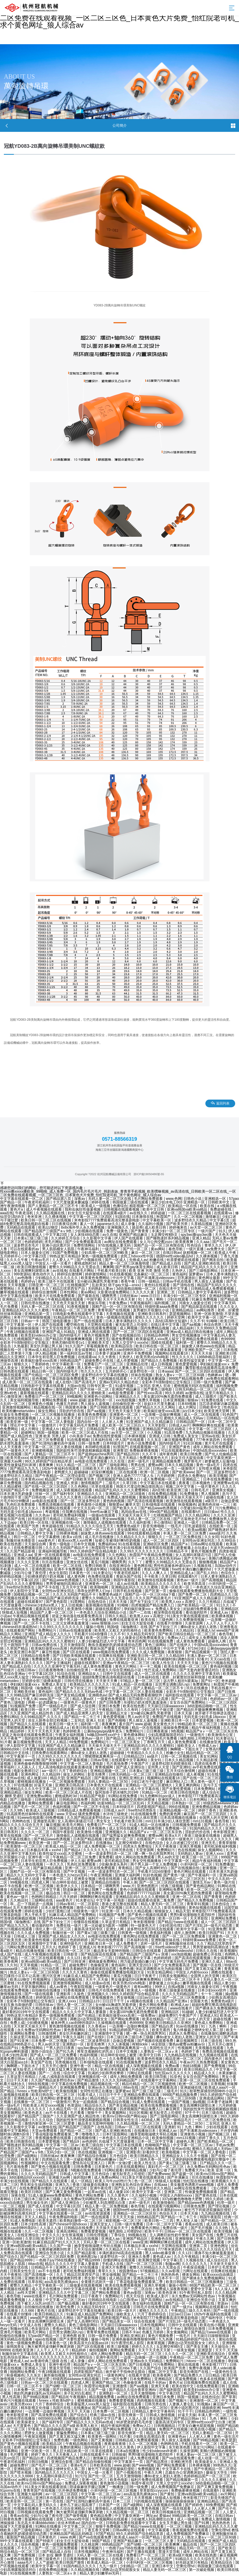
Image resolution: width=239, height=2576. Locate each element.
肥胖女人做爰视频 (39, 2434)
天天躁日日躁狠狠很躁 (211, 2336)
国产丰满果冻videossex (156, 1278)
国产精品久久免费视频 (159, 1361)
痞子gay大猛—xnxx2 (125, 1286)
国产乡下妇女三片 (145, 1602)
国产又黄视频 (102, 2441)
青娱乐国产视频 (157, 1570)
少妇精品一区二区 (135, 2567)
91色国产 (230, 1415)
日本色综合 (221, 1905)
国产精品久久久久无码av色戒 (79, 1692)
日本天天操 (118, 1602)
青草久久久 (213, 1246)
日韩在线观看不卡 (95, 2455)
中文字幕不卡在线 (177, 2470)
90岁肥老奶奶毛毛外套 (134, 2423)
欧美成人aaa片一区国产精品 (137, 2538)
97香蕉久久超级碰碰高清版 (50, 2430)
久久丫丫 (141, 1419)
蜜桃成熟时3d (85, 1264)
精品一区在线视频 (146, 1728)
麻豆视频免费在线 (28, 1743)
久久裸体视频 (56, 1217)
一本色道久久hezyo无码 (68, 1876)
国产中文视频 (74, 1872)
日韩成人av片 (179, 1426)
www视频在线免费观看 (111, 1653)
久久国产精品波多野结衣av (89, 1818)
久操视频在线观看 (112, 2023)
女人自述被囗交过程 (182, 1843)
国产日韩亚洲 (75, 1962)
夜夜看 (184, 1484)
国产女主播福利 (59, 1663)
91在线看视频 (121, 1275)
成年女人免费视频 (203, 1638)
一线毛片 (175, 1527)
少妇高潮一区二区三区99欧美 (105, 1253)
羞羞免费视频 (129, 1430)
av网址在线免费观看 (121, 1242)
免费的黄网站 (71, 2448)
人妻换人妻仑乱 (131, 1368)
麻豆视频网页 (187, 2041)
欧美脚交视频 (149, 2261)
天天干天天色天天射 (119, 1300)
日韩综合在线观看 (147, 1951)
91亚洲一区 (111, 1912)
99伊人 (160, 1987)
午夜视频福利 (141, 1304)
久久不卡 (197, 1322)
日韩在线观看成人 (28, 1235)
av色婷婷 (89, 2142)
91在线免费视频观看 (34, 1984)
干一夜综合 (146, 2250)
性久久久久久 (183, 1358)
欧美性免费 (65, 2308)
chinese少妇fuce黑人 (41, 1606)
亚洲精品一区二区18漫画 (125, 1494)
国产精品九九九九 (25, 1469)
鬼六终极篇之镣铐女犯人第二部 (198, 2031)
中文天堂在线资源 (57, 1329)
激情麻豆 (212, 1217)
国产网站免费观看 (125, 2020)
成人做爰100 (37, 1779)
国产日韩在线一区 (39, 1498)
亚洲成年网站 (97, 1570)
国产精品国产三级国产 (36, 2117)
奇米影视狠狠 (144, 1923)
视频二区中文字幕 (180, 1487)
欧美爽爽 (173, 2545)
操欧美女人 (186, 1746)
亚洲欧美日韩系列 (152, 1314)
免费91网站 (9, 1717)
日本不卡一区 (169, 2279)
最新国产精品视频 (21, 2538)
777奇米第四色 (208, 1440)
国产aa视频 (192, 1325)
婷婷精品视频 (11, 1577)
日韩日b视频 (38, 2462)
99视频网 (74, 1397)
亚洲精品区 (230, 1609)
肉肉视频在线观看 (152, 2401)
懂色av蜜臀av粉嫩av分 (187, 2045)
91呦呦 (212, 1322)
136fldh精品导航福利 (213, 1358)
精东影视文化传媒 (36, 2408)
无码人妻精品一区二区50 (108, 1782)
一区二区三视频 (13, 2207)
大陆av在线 (76, 1386)
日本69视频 (187, 1404)
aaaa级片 (216, 1534)
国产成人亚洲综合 (131, 1768)
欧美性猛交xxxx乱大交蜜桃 (61, 1854)
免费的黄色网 (170, 1815)
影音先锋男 (97, 1775)
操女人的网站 (74, 1775)
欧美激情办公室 (221, 1735)
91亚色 (175, 2077)
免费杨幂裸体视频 (144, 1451)
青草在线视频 (11, 1836)
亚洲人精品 (201, 1239)
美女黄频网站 (11, 2113)
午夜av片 (187, 2063)
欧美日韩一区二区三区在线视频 (46, 1221)
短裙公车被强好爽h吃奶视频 (118, 1541)
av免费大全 (216, 1250)
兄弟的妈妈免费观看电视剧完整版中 (201, 2160)
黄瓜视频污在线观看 (16, 1516)
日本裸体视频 (135, 1437)
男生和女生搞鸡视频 (36, 2185)
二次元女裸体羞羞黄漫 (164, 1350)
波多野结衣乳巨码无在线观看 (151, 1930)
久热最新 (21, 1347)
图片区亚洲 (51, 1977)
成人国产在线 (11, 1955)
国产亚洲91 (181, 1768)
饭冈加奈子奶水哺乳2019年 (117, 1793)
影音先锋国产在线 (194, 2372)
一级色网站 (79, 2441)
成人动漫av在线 (98, 1984)
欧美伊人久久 (67, 1887)
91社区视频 (193, 1444)
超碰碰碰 (81, 1473)
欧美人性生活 (163, 1663)
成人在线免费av (41, 2059)
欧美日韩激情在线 (21, 2142)
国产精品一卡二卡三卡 (82, 1717)
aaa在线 (6, 1214)
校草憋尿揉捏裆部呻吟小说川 (54, 1458)
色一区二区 (143, 2182)
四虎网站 (60, 1941)
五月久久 (49, 1948)
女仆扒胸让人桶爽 (60, 1368)
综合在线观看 (145, 2322)
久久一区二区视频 (189, 1217)
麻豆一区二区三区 (146, 1253)
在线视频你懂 (85, 2138)
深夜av (80, 1199)
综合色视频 (30, 2545)
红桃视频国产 (78, 1286)
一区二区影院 (88, 1905)
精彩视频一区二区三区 (147, 1206)
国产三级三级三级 (147, 2092)
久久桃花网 (90, 2545)
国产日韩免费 (110, 1703)
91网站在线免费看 (123, 1797)
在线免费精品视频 (163, 1494)
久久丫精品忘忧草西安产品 (64, 1289)
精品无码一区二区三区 (144, 2354)
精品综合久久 (95, 2106)
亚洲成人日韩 (160, 1437)
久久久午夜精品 (187, 2257)
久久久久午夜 (17, 1260)
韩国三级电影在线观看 (67, 1829)
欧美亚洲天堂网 (217, 1412)
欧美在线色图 (11, 1545)
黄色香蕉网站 (75, 2031)
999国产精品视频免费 (186, 1379)
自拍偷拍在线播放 (46, 1991)
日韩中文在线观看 (117, 1674)
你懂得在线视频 (86, 1923)
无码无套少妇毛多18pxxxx (21, 1512)
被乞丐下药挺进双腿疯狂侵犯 (208, 2210)
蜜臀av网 (155, 1466)
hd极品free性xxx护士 (104, 1735)
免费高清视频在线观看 (56, 1505)
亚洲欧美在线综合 (211, 2354)
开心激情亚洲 (11, 1397)
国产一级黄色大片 (15, 1451)
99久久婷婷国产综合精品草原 (49, 1462)
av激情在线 (194, 1394)
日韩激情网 (47, 2034)
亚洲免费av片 (32, 1368)
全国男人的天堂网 (214, 1818)
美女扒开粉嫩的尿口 (75, 2034)
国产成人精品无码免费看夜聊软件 (135, 1696)
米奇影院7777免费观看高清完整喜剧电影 (107, 1221)
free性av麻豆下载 (104, 1512)
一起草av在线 (95, 2192)
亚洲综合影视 (62, 2462)
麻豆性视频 (51, 1653)
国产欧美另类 (177, 1224)
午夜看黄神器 (110, 2290)
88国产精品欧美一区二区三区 (213, 2286)
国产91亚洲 (19, 2041)
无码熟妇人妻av (101, 1289)
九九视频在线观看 (214, 2056)
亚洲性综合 (84, 2358)
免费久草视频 (149, 1401)
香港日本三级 (149, 2329)
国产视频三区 (100, 1476)
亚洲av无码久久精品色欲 (119, 1383)
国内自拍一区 (88, 1422)
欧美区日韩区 (32, 2192)
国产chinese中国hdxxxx (68, 2225)
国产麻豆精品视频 (48, 1869)
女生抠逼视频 (73, 2236)
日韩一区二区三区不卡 (182, 1980)
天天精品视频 (158, 1804)
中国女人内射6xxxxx (192, 1973)
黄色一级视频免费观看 (24, 2344)
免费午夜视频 (200, 2369)
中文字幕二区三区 (78, 2527)
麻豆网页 (173, 2110)
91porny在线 (10, 2491)
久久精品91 (185, 1631)
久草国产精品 (17, 1649)
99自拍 (79, 2369)
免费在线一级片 (69, 1926)
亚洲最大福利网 (128, 1876)
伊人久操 (78, 1861)
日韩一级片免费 (115, 2380)
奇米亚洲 (35, 1217)
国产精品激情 (88, 2081)
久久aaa (203, 1242)
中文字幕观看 (159, 2531)
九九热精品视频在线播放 (205, 1433)
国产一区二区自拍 (138, 2290)
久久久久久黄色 (69, 1498)
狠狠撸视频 (208, 1563)
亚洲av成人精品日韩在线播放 (190, 1332)
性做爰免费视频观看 (201, 2192)
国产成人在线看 (41, 2207)
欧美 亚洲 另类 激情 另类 (149, 1271)
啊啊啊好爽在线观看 (209, 1426)
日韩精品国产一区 (191, 1422)
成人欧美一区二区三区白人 (124, 1426)
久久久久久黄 (143, 1293)
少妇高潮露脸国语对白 (166, 1735)
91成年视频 (125, 1386)
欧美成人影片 (158, 2297)
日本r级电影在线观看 (159, 1505)
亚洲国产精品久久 (173, 1800)
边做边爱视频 (124, 2041)
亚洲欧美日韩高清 (70, 1786)
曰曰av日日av (148, 1998)
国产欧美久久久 (125, 1509)
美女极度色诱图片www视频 (192, 2185)
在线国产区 (127, 1649)
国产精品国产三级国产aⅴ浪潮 (144, 1955)
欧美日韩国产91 (212, 1933)
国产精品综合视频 (115, 2102)
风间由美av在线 (134, 1512)
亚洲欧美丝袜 (25, 1692)
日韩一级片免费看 (208, 1383)
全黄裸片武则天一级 (97, 2282)
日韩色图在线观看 (15, 1372)
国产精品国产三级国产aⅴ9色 (48, 1232)
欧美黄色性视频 (37, 1941)
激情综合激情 (195, 2329)
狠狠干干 (95, 2113)
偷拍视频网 (98, 2351)
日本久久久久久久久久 (214, 1840)
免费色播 (126, 1969)
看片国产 (126, 1725)
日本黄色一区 (80, 1574)
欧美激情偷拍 (164, 2203)
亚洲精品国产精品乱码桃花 (164, 1430)
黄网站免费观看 (55, 1401)
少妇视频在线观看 (89, 1232)
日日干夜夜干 (145, 1977)
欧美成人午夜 (226, 1253)
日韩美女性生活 (126, 2120)
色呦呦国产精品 (25, 1638)
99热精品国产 (71, 1361)
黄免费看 (106, 1858)
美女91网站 (209, 1757)
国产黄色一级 (174, 1876)
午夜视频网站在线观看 (110, 2520)
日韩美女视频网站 (174, 1977)
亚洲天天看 (160, 2387)
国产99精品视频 (36, 2398)
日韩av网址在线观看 (207, 1545)
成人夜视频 (195, 1775)
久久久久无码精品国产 (180, 1995)
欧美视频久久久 (225, 2182)
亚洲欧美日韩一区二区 (145, 1656)
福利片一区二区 (101, 1919)
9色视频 (177, 1732)
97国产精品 (105, 2534)
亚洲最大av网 (11, 1462)
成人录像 (128, 1224)
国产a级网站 (27, 2156)
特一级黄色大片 (144, 1926)
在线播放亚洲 (210, 1743)
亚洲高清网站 (67, 2232)
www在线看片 (181, 2009)
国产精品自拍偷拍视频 (93, 2462)
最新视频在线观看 (35, 1394)
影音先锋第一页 (131, 2416)
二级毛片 (113, 1484)
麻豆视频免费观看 (179, 1440)
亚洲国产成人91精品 (59, 1332)
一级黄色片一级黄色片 (78, 1703)
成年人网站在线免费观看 (213, 1448)
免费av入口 (177, 1638)
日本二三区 (9, 2185)
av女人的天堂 (199, 2020)
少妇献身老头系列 (113, 1865)
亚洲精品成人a (182, 1574)
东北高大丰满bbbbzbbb (36, 2524)
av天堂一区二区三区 (207, 1228)
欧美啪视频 (171, 2153)
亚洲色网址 (30, 1775)
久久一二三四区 (67, 2480)
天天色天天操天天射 (69, 1304)
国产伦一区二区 (136, 1250)
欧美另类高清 (195, 1584)
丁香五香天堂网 (97, 2531)
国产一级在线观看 (39, 1995)
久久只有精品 (210, 1602)
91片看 (5, 1743)
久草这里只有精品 (116, 1923)
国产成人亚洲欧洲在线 (202, 1264)
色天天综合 (135, 2297)
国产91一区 (210, 1681)
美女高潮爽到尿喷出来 (32, 1271)
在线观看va (223, 1214)
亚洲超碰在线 (191, 2088)
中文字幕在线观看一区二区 (22, 1199)
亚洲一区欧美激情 (208, 1314)
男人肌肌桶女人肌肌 (58, 1250)
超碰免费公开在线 (99, 1361)
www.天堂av (66, 1815)
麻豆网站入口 (177, 1782)
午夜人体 (30, 1699)
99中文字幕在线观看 (80, 2290)
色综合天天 (168, 2214)
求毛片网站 (53, 1242)
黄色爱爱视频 (186, 1365)
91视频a (204, 2405)
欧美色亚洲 (167, 2293)
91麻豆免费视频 (205, 1300)
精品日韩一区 (43, 1372)
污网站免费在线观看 (23, 1948)
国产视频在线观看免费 (155, 2041)
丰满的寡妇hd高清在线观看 (121, 2254)
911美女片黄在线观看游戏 (188, 1617)
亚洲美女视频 (223, 1491)
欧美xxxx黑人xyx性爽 (75, 1541)
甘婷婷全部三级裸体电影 (42, 1681)
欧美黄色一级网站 (103, 2437)
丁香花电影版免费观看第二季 (72, 1379)
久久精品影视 (207, 1761)
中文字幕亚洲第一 (221, 1458)
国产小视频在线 (90, 1260)
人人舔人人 (26, 1768)
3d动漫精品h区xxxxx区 (27, 2178)
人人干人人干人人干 (222, 1624)
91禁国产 (120, 1448)
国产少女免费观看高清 (83, 1242)
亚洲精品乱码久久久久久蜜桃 (26, 1311)
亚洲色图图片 (148, 1887)
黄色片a (17, 1210)
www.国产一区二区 (54, 1699)
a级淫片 (212, 1502)
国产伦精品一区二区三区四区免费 (51, 1376)
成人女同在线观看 (124, 1829)
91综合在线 (66, 1674)
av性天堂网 (26, 2293)
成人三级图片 (206, 1397)
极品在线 (53, 1894)
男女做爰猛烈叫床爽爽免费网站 (136, 1980)
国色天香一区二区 (155, 2160)
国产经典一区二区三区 (63, 2531)
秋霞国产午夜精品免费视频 (151, 1556)
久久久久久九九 (96, 1851)
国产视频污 (178, 2401)
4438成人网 (151, 2120)
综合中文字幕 (74, 2074)
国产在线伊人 (180, 1645)
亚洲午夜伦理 (101, 2189)
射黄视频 (210, 1869)
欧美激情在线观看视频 (18, 1419)
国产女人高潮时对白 (152, 1869)
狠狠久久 (21, 1365)
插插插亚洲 (211, 2408)
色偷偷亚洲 (99, 1966)
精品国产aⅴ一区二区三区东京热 (212, 1732)
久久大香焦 (107, 1358)
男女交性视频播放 (187, 1336)
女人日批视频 (72, 1606)
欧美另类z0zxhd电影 (153, 1358)
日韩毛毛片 (200, 1491)
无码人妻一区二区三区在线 (110, 1199)
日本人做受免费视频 (57, 1908)
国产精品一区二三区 (76, 2131)
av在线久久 (139, 1214)
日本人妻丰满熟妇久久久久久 (129, 1322)
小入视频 (154, 1433)
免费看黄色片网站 (146, 2228)
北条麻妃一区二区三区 (151, 1275)
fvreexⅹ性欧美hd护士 (35, 2092)
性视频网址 (42, 1980)
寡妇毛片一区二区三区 (166, 2167)
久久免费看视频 (122, 2059)
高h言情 (158, 1491)
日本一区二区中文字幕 (155, 2142)
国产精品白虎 (162, 2027)
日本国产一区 (110, 2506)
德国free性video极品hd (175, 1257)
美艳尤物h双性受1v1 (68, 1343)
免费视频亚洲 (43, 1491)
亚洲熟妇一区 (73, 2045)
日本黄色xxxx (32, 1480)
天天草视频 (16, 1286)
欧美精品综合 (122, 1347)
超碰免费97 (78, 1966)
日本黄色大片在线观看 (105, 1786)
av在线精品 (175, 2300)
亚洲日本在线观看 (115, 2070)
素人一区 (87, 1224)
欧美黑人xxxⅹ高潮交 (179, 1602)
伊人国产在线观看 (129, 1239)
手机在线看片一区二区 (199, 2444)
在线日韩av (172, 1253)
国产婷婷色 (194, 2506)
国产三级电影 (21, 1800)
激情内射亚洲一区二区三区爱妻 (50, 2124)
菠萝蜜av (196, 1275)
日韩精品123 (134, 1757)
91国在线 (122, 1217)
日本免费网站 (205, 1789)
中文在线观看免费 (56, 2164)
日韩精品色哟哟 (157, 1336)
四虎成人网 (40, 1883)
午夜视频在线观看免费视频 (95, 1329)
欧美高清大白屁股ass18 (89, 2344)
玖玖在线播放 (53, 1563)
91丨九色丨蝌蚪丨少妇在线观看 (164, 1300)
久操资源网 (194, 1624)
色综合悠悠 (213, 1325)
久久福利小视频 (151, 1224)
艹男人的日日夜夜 (60, 2049)
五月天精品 (128, 1458)
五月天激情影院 (73, 1645)
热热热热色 (170, 2275)
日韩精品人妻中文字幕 (35, 1534)
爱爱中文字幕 (201, 2290)
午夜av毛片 (40, 1260)
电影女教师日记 (27, 1771)
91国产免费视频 (66, 1253)
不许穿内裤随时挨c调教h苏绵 (171, 1660)
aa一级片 (49, 1771)
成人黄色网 (76, 1577)
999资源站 (22, 1275)
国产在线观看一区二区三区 (75, 1710)
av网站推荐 (206, 1311)
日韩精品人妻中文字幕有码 (200, 1293)
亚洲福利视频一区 (223, 1296)
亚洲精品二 (191, 1480)
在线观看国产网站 (21, 1631)
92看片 (202, 1660)
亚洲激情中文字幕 (43, 1944)
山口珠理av (36, 1300)
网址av (151, 2516)
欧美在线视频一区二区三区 (186, 1667)
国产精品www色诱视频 (159, 1509)
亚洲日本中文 (163, 2567)
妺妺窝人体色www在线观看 (204, 1347)
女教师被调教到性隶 (55, 2250)
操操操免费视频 (176, 1728)
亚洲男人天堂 (66, 2268)
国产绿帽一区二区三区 (63, 2387)
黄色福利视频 (221, 1667)
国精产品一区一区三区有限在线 (159, 1246)
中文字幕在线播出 (17, 1840)
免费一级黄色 (117, 1232)
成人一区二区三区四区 (161, 1541)
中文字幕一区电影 (111, 1901)
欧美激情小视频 (80, 1609)
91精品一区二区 (155, 1793)
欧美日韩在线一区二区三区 (158, 1347)
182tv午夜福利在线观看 (61, 1469)
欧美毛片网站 (73, 1825)
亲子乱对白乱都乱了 (80, 2394)
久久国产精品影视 (21, 1552)
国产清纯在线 (184, 1286)
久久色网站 (80, 1487)
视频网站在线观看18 (172, 1354)
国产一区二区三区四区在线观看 (139, 1332)
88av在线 (131, 2088)
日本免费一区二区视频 (49, 2041)
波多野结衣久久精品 (191, 1221)
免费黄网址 (202, 1685)
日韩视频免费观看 (187, 1825)
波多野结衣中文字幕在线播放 (105, 1376)
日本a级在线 (94, 1498)
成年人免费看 (227, 2185)
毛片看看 (77, 2113)
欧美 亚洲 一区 (219, 2171)
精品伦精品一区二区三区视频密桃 (149, 2084)
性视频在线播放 (27, 2509)
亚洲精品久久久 (128, 1397)
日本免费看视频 (221, 2329)
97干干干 (192, 2113)
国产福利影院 (170, 2390)
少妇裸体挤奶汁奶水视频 (44, 1577)
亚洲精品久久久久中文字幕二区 (32, 1789)
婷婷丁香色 (207, 1811)
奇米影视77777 (109, 1948)
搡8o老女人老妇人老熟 (199, 1627)
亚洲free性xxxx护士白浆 (207, 2423)
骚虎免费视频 (122, 1340)
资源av (223, 2304)
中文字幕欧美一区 (157, 1221)
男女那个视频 (95, 2279)
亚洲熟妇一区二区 (114, 2394)
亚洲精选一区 (215, 1199)
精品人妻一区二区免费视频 (107, 2207)
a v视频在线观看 (140, 2002)
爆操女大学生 (217, 2473)
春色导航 (176, 1250)
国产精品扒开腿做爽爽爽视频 (69, 1340)
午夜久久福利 (74, 2038)
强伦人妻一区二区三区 (53, 1930)
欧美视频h (228, 1951)
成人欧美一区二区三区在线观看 (27, 1383)
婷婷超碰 (158, 1214)
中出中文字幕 (123, 1278)
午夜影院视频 (81, 1987)
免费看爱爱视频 (116, 1728)
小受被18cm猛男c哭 (196, 1509)
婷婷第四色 (45, 1998)
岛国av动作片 (226, 1566)
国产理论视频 (219, 2207)
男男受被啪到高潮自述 (64, 1584)
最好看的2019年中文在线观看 (26, 2013)
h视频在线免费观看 (126, 1570)
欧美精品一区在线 (183, 1206)
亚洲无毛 (102, 1340)
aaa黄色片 (47, 1541)
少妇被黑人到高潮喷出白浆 (104, 2203)
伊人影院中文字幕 (25, 1592)
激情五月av (202, 1883)
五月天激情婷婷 (26, 1908)
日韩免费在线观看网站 (50, 1753)
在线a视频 (176, 1987)
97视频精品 (149, 2272)
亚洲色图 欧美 (74, 2336)
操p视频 (231, 1995)
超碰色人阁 (217, 1642)
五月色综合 (118, 2156)
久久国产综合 (151, 2369)
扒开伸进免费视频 (73, 2491)
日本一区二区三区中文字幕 (62, 1638)
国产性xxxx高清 (150, 1394)
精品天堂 (57, 1779)
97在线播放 (23, 1786)
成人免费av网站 (107, 2178)
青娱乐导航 (97, 1304)
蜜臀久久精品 (21, 2286)
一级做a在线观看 (102, 1516)
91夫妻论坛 (102, 1574)
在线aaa (161, 2185)
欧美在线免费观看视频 (159, 2106)
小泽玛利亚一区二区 (196, 1865)
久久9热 (17, 1811)
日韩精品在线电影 (103, 2300)
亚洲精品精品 (183, 1311)
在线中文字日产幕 (108, 2419)
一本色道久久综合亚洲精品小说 (101, 1613)
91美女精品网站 (160, 1973)
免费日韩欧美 (96, 1566)
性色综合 (194, 1246)
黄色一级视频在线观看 (114, 1318)
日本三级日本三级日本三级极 (130, 2038)
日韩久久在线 (207, 1951)
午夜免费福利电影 (64, 2218)
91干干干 (185, 2412)
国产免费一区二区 (193, 1595)
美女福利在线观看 (147, 2304)
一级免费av (147, 2016)
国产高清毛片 (85, 1383)
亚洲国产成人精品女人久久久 (48, 1635)
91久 (222, 1232)
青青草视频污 (92, 2549)
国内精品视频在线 (39, 1484)
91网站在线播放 (48, 2527)
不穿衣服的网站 (34, 1987)
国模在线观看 (162, 1343)
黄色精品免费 (101, 2516)
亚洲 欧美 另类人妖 (51, 1437)
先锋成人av (138, 1260)
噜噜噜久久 (91, 2135)
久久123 (74, 1959)
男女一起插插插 (85, 2102)
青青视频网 (104, 1768)
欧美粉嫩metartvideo (19, 1412)
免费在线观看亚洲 (124, 1620)
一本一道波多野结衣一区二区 (109, 1854)
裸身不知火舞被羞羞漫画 (214, 2254)
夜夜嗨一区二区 (66, 2009)
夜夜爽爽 (46, 1466)
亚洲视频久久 (118, 1228)
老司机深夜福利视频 (220, 1847)
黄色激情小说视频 (92, 1505)
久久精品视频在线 (51, 1214)
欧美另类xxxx (17, 1458)
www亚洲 (31, 1761)
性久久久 (228, 1512)
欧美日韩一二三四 (98, 1959)
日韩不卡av (131, 2333)
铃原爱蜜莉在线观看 (183, 1260)
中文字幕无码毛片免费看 (79, 1426)
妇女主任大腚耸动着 (84, 1214)
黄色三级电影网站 (84, 2326)
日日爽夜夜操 (157, 1732)
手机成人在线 (113, 2264)
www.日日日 (151, 1296)
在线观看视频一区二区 (148, 1448)
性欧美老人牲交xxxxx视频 (44, 2106)
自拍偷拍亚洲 (77, 1671)
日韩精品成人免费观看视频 (213, 1289)
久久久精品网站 (198, 1516)
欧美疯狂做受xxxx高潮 (39, 1361)
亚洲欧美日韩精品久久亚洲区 (84, 1789)
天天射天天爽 (107, 1681)
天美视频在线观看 (121, 1314)
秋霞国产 (164, 1217)
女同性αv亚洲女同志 (199, 1541)
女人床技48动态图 (85, 1235)
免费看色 (87, 1660)
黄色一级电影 (60, 1545)
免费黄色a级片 (128, 1527)
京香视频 (218, 2084)
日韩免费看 (82, 2167)
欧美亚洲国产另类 (82, 2498)
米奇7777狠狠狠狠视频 (32, 1318)
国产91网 (202, 2524)
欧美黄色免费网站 (96, 1278)
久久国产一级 (61, 2246)
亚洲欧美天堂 (99, 1343)
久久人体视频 (119, 2045)
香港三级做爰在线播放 (202, 1836)
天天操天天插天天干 (119, 1559)
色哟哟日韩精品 (44, 1897)
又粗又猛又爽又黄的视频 (68, 2070)
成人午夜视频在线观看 (44, 1210)
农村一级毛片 (139, 1462)
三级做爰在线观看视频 (84, 2286)
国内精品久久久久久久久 (26, 2110)
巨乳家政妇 (187, 1278)
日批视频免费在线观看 (202, 2383)
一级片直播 (195, 1250)
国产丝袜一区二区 (95, 1390)
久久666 (28, 2311)
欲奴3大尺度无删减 (160, 1404)
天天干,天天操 (97, 1980)
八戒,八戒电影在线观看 (58, 2077)
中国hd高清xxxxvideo (210, 1451)
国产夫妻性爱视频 (177, 1789)
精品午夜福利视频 (206, 1728)
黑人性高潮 (11, 2398)
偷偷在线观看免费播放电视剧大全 (196, 1592)
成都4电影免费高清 (18, 1998)
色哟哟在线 (21, 1822)
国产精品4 (72, 1851)
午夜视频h (78, 2398)
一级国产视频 (179, 2102)
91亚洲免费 (217, 1930)
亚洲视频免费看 (73, 2088)
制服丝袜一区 (64, 1933)
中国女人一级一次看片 (53, 1264)
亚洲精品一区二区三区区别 (184, 1879)
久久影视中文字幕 (97, 1239)
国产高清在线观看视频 (145, 1502)
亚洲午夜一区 (39, 1858)
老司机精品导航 (117, 1861)
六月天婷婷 (68, 1897)
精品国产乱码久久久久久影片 (205, 1268)
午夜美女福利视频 (70, 1735)
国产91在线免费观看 (108, 1941)
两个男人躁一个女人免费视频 (83, 1620)
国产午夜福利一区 (202, 1876)
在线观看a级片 (115, 1214)
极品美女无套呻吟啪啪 (111, 1951)
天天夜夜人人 (66, 2455)
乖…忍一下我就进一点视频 (32, 1905)
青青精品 (125, 1869)
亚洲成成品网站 (212, 2099)
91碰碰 (187, 2013)
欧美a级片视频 (181, 2556)
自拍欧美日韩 (11, 2279)
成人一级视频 (188, 2520)
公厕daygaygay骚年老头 (104, 1732)
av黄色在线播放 (19, 2559)
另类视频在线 (66, 2063)
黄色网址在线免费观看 (106, 1894)
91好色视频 (152, 1876)
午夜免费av (118, 1304)
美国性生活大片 (162, 2049)
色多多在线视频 (213, 2380)
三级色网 (166, 1620)
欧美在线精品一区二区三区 (129, 1469)
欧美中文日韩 (153, 1210)
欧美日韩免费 (191, 1455)
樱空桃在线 (75, 1325)
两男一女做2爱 (120, 2164)
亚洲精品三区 (13, 1300)
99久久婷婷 (174, 1394)
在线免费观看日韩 (28, 1548)
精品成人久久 (205, 2074)
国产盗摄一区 (183, 2174)
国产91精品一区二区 (109, 2408)
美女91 (156, 1761)
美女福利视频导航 (25, 1401)
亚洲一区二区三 (95, 2480)
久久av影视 (171, 2272)
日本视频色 (201, 1484)
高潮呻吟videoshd (179, 1951)
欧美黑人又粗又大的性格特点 (118, 1631)
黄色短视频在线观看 (205, 1908)
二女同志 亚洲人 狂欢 (154, 1386)
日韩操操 (119, 2455)
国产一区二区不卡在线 (32, 1624)
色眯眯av (215, 1376)
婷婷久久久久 (143, 2347)
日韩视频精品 (46, 1800)
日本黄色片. (104, 2167)
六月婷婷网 (166, 1476)
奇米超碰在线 (53, 1527)
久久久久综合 (43, 2120)
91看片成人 (87, 2095)
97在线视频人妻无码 (115, 1246)
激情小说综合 (87, 1908)
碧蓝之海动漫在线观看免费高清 (77, 1617)
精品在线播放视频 (30, 1951)
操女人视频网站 (211, 1851)
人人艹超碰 (44, 2563)
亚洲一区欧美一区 (175, 1588)
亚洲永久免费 (139, 2257)
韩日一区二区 (25, 1538)
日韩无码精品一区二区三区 (197, 1390)
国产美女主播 (197, 2347)
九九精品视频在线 (216, 2214)
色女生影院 (58, 1574)
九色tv (5, 1638)
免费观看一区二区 (57, 1879)
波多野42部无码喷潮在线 (172, 1764)
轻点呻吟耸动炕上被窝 (70, 1883)
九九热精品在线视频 (180, 2056)
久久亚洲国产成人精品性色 (32, 1714)
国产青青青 (140, 1232)
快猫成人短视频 (15, 1613)
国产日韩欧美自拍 (71, 2059)
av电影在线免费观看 (91, 1462)
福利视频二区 (165, 1304)
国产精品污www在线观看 (178, 1923)
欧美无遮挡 (161, 2031)
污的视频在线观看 (113, 1379)
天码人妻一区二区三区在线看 (107, 2243)
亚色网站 (47, 2099)
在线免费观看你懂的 (36, 2189)
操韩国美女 (15, 2347)
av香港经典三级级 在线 (49, 2362)
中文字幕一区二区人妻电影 (53, 1422)
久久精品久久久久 (131, 1538)
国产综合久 (9, 2257)
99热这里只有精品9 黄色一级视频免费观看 (83, 1257)
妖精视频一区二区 (198, 1253)
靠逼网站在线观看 (39, 2520)
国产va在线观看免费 (179, 2459)
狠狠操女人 (164, 1912)
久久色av (43, 1516)
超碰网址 (28, 1433)
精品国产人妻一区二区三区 (52, 1613)
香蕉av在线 (194, 2225)
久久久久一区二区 (36, 1833)
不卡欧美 (151, 1577)
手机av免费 (225, 2146)
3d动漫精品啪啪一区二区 (136, 1289)
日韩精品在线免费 (36, 1656)
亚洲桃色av (97, 1696)
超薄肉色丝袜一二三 (214, 1505)
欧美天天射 (72, 1419)
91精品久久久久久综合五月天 (90, 1527)
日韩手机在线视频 (128, 1592)
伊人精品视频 (46, 1354)
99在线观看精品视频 (144, 1534)
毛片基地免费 (117, 1764)
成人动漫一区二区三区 (215, 2459)
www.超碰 (77, 1401)
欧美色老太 (33, 2113)
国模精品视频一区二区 (32, 1595)
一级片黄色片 (208, 1487)
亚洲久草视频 (190, 1847)
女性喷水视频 (209, 1469)
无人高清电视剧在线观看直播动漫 (65, 1768)
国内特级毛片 (70, 1336)
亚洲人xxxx (118, 1789)
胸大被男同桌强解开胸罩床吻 (51, 2347)
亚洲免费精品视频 (207, 1807)
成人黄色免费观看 (191, 1642)
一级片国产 (207, 1232)
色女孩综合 (40, 2329)
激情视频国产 (66, 1390)
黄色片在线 (46, 2311)
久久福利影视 (140, 1523)
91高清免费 (173, 1433)
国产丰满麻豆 (178, 2178)
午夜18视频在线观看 (23, 1332)
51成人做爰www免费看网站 (50, 2196)
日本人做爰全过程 (36, 1253)
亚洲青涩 (120, 1451)
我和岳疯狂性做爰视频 (83, 1210)
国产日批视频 (140, 2365)
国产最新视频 (77, 1761)
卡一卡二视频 (150, 1667)
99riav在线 (40, 1678)
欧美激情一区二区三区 (24, 1847)
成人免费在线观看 (145, 2459)
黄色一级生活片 (226, 2437)
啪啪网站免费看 (23, 2372)
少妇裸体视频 (37, 2023)
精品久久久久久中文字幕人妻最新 (79, 2013)
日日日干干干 (95, 1419)
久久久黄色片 (118, 2196)
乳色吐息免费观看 (21, 1505)
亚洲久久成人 (213, 1962)
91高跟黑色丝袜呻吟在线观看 (30, 1815)
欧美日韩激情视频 (32, 1268)
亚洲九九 (63, 2185)
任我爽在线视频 (75, 1512)
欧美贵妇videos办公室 (39, 1336)
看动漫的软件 (197, 1613)
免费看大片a (195, 2171)
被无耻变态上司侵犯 (132, 1325)
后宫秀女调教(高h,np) (172, 1685)
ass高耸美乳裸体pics (61, 2282)
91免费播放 (189, 1494)
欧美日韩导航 (156, 2077)
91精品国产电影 (93, 1797)
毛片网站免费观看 (149, 1199)
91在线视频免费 (161, 1642)
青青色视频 (150, 2509)
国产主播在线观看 (142, 2552)
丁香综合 (118, 2236)
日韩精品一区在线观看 (81, 1520)
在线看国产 (146, 1840)
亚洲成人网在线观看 (94, 1332)
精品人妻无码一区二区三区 (163, 1905)
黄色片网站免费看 (154, 2005)
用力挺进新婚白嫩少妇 (138, 1962)
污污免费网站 (226, 1509)
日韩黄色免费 (194, 2207)
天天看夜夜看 (28, 1289)
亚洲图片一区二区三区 (112, 1689)
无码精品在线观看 (21, 1228)
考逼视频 (52, 1512)
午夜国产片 (140, 1764)
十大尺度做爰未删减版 (71, 1203)
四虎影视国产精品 (152, 1807)
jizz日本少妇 (192, 1412)
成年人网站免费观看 (126, 2077)
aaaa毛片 (25, 2563)
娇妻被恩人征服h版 (220, 1462)
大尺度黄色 (22, 2426)
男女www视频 (113, 1520)
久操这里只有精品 (25, 2038)
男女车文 (104, 1822)
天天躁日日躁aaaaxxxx (166, 1707)
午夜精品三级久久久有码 (119, 1710)
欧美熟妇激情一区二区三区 (82, 2221)
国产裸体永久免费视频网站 (216, 2009)
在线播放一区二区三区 (32, 2102)
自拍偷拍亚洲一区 (127, 1404)
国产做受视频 (76, 2516)
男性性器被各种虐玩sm (173, 1566)
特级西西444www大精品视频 (62, 1919)
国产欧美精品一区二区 (195, 1606)
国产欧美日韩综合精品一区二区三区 (187, 1635)
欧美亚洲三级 (178, 1491)
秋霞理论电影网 (97, 2387)
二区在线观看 (127, 1473)
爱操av (164, 2516)
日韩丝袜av (129, 1296)
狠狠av (193, 1401)
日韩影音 (71, 1955)
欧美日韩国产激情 (70, 2563)
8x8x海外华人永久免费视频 (83, 1228)
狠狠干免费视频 (108, 2527)
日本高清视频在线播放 (178, 1818)
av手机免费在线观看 (209, 1768)
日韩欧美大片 (93, 1469)
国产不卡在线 (49, 1588)
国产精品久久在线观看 (28, 1725)
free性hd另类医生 (21, 1588)
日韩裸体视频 (67, 1534)
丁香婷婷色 (40, 1365)
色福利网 (88, 1804)
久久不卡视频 (197, 2156)
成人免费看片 (127, 1944)
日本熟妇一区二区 (186, 1804)
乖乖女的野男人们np (94, 1592)
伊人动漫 (32, 1879)
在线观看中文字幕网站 (129, 1761)
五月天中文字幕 (75, 1588)
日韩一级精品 (149, 1282)
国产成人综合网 (83, 1707)
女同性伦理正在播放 (96, 2092)
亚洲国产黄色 (180, 1448)
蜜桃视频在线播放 (32, 1782)
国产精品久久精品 (121, 1739)
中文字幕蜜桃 (49, 1538)
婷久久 (214, 2344)
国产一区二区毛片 (100, 1530)
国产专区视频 (112, 1908)
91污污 (156, 1419)
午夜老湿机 (24, 1214)
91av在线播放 (187, 2027)
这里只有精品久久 (220, 1394)
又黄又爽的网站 (188, 1786)
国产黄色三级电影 (158, 1390)
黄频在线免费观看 (154, 1498)
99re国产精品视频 (164, 1512)
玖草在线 (35, 2282)
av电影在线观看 (45, 1502)
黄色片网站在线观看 (190, 1872)
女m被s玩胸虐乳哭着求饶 (98, 1282)
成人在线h (64, 1383)
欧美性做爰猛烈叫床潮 (18, 1466)
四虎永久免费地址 (192, 1476)
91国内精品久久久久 (206, 1829)
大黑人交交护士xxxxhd (130, 1343)
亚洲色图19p (87, 2257)
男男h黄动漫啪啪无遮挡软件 (193, 1915)
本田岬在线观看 (98, 1448)
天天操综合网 (120, 1419)
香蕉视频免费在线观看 (53, 2138)
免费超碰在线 (221, 1210)
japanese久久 (108, 1224)
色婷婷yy (28, 1282)
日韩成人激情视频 (161, 2416)
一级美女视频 (184, 2351)
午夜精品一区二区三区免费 (74, 1311)
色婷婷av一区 (221, 1699)
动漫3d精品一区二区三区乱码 (121, 1804)
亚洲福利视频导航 (53, 1552)
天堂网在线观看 (100, 1325)
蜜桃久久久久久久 (150, 1318)
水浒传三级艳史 (116, 1815)
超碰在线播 (215, 1498)
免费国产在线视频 (167, 1717)
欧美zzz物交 (48, 1228)
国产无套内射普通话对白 (199, 1671)
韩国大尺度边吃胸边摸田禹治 (140, 1487)
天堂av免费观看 (45, 2131)
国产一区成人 (116, 1260)
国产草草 (229, 2398)
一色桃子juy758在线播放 (136, 1919)
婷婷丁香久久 (209, 2138)
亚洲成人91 (209, 2016)
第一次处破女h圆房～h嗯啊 (106, 1926)
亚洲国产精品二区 (106, 2383)
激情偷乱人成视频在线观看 (105, 1523)
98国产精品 (101, 2542)
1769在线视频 (17, 1390)
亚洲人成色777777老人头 (134, 1476)
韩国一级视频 (48, 1433)
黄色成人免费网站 (209, 2023)
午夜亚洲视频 (101, 1876)
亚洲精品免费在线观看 (200, 1340)
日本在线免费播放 (218, 1480)
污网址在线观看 (140, 2074)
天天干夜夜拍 (11, 2275)
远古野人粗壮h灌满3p (181, 1681)
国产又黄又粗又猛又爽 (203, 1969)
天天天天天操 (202, 1354)
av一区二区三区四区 (62, 2495)
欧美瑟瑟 (229, 2441)
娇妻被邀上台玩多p (192, 1548)
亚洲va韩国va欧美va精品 (187, 1210)
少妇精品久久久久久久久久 (57, 1278)
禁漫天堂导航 (60, 2369)
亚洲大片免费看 (114, 2268)
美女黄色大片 (164, 1725)
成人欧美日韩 (156, 1228)
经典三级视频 (172, 1887)
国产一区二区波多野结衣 (216, 1473)
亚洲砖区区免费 (156, 1545)
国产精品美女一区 (117, 2322)
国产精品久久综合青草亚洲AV (133, 2390)
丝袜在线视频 (142, 1376)
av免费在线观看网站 (222, 1379)
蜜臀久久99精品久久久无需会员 (75, 1268)
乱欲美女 (99, 1286)
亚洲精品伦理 (137, 1365)
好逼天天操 (43, 1786)
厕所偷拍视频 (55, 2376)
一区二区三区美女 (126, 1743)
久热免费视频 (207, 2063)
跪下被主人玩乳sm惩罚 (36, 2304)
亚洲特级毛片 (71, 1944)
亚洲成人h (87, 1948)
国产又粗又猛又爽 (96, 2210)
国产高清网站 (152, 2300)
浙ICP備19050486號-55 (148, 1174)
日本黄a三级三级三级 (31, 1239)
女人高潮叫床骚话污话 (193, 1556)
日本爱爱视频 (203, 1721)
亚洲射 (169, 2128)
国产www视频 (143, 2466)
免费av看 (173, 2067)
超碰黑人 (230, 1836)
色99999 (227, 1340)
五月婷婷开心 (11, 1257)
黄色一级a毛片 (208, 1466)
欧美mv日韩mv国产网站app (125, 2117)
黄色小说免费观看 (142, 1444)
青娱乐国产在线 (13, 1520)
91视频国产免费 (23, 1707)
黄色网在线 (143, 1566)
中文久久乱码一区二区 (91, 1509)
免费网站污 (47, 1631)
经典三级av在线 (103, 2416)
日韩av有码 (65, 1905)
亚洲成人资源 (67, 1484)
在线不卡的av (155, 2383)
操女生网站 (47, 1412)
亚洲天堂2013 (140, 1966)
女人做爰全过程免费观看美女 (142, 1638)
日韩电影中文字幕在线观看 (43, 1386)
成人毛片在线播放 (99, 1538)
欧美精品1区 (52, 2444)
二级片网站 (30, 1969)
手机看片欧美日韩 (112, 1271)
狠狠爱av (116, 1505)
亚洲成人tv (51, 1430)
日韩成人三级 (25, 1937)
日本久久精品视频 (179, 1466)
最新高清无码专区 (50, 1609)
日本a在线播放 (128, 2452)
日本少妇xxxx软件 (212, 1991)
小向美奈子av (80, 1437)
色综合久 (228, 1574)
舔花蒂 (137, 1228)
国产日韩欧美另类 (80, 1480)
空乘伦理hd (220, 2531)
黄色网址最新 (209, 1278)
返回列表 (219, 1104)
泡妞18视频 (192, 2067)
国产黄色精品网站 (201, 1887)
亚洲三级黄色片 (48, 2559)
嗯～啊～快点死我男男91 (155, 1854)
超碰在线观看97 (30, 1602)
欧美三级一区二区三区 (28, 1829)
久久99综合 (227, 1541)
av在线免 (60, 1271)
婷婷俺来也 (178, 1228)
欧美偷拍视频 (67, 2092)
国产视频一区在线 (208, 1966)
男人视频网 (210, 1494)
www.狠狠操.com (105, 1624)
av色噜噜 (25, 1278)
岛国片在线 (100, 1800)
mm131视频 (203, 1822)
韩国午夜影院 (124, 1581)
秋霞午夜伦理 (142, 2484)
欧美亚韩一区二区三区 (24, 2502)
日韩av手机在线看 (177, 1282)
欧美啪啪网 (99, 1588)
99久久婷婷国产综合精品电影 (94, 1552)
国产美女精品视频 (71, 1696)
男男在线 (138, 1466)
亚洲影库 (64, 1995)
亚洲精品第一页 (37, 1314)
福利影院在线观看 (180, 1696)
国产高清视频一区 (139, 1948)
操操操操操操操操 (25, 1329)
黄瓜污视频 (100, 1563)
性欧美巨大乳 (11, 2149)
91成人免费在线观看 (149, 2102)
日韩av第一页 (164, 1469)
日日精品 (213, 2376)
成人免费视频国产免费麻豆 (173, 2488)
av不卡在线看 (11, 1887)
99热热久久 (222, 2466)
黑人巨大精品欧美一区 (71, 2452)
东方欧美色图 (180, 2448)
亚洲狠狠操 (184, 2239)
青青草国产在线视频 (114, 1311)
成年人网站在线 (196, 2552)
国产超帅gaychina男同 (96, 1455)
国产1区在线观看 (77, 1653)
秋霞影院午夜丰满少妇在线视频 (117, 1548)
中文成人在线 (31, 2326)
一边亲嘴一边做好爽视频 (161, 1415)
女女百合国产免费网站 (188, 1703)
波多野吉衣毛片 (27, 1246)
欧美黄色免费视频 (93, 1415)
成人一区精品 (82, 2182)
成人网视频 (129, 1329)
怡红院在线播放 (196, 2182)
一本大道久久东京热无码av (160, 1559)
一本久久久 (55, 1865)
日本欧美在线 (101, 2466)
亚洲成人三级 (35, 2369)
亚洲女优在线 (77, 1563)
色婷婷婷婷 (33, 1242)
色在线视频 (187, 1851)
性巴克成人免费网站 (161, 1671)
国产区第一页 (156, 1592)
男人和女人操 (187, 2221)
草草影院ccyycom (154, 2491)
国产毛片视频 (202, 2228)
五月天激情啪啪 (143, 2394)
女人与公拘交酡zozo (156, 1242)
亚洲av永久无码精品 (104, 2088)
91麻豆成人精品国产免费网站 (73, 1915)
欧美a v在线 (73, 1538)
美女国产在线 (42, 2063)
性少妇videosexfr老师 (160, 2452)
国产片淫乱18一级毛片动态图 (209, 1926)
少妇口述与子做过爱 (158, 1710)
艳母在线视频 (109, 1879)
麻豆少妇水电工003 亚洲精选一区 (178, 1203)
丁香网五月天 (154, 1743)
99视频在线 (19, 1883)
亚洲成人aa (23, 1556)
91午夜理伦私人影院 (196, 2293)
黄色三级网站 (156, 1645)
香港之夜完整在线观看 (120, 1905)
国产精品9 (71, 2142)
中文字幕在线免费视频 (69, 2084)
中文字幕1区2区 (27, 1581)
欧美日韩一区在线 (35, 1523)
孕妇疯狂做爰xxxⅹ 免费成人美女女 (152, 1609)
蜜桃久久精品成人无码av (184, 1419)
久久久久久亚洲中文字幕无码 (121, 1660)
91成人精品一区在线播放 (132, 1685)
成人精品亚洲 (120, 2279)
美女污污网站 (204, 2448)
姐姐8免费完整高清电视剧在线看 (109, 1678)
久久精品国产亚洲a (172, 2002)
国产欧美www (183, 1473)
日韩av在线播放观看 (76, 1631)
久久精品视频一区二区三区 (139, 2124)
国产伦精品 (87, 2016)
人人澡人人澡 (50, 1419)
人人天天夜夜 (11, 1448)
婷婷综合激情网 (70, 1275)
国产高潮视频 (213, 1581)
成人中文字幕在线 (145, 1789)
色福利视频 (62, 1807)
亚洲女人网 (115, 1930)
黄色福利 (179, 1275)
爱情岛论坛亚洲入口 (89, 2164)
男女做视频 (126, 1998)
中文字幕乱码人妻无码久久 (36, 2506)
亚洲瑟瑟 (205, 2351)
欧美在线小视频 (213, 2326)
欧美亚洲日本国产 (25, 1653)
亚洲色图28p (42, 1570)
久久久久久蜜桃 (214, 2480)
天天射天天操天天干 (30, 2027)
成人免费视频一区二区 (161, 1480)
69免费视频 (79, 1743)
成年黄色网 (168, 1455)
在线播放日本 (145, 2131)
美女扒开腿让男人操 (46, 1347)
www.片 (129, 1887)
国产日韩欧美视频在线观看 (112, 1408)
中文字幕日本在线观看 (158, 1484)
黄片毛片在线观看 (219, 1444)
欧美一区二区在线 (68, 1566)
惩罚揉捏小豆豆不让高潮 (149, 1699)
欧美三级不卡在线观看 (56, 1282)
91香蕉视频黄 (78, 1307)
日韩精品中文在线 (15, 1753)
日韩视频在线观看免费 (35, 2513)
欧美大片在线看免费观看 (55, 1296)
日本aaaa (165, 1372)
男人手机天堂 (35, 1915)
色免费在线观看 (101, 1577)
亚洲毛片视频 (11, 2333)
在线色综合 (97, 1602)
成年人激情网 (185, 1933)
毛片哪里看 (19, 2455)
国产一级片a (10, 1699)
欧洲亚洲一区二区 (120, 1840)
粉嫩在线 (157, 1260)
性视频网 (185, 2049)
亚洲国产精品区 (79, 1779)
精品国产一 (54, 1480)
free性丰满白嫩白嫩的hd (192, 1570)
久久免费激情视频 (190, 1620)
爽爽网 (108, 1268)
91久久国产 (74, 1347)
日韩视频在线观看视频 (121, 1210)
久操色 (79, 1995)
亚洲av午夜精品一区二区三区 (127, 1663)
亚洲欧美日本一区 (175, 1721)
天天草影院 (157, 1426)
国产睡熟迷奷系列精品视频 (168, 1239)
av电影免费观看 (121, 1394)
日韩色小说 (193, 1199)
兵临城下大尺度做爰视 (117, 2142)
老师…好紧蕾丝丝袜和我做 (184, 1678)
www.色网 (173, 1199)
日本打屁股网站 (115, 2135)
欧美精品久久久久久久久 (161, 1584)
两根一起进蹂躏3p (43, 1703)
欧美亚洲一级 (17, 1422)
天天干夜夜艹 (11, 1739)
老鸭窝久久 (63, 1473)
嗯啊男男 (110, 1296)
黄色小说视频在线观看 (138, 1890)
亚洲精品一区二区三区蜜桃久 (149, 1786)
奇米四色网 (137, 1642)
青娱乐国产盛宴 (103, 1649)
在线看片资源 (139, 2376)
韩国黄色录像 (76, 1408)
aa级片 (153, 1757)
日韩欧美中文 (219, 1203)
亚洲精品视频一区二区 (108, 1771)
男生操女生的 (37, 2203)
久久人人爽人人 (155, 1574)
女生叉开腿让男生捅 (176, 2524)
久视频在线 (203, 1566)
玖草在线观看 (102, 1487)
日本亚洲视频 (174, 1401)
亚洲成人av (219, 1613)
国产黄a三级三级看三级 (96, 1933)
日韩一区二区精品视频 (164, 1368)
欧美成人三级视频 (41, 1811)
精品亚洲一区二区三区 (183, 2059)
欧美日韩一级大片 (36, 1710)
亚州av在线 (211, 1437)
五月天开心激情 (55, 2020)
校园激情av (128, 2272)
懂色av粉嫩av (105, 2160)
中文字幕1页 (220, 1221)
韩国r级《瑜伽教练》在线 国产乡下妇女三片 (142, 1627)
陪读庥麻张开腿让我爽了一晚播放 (90, 1890)
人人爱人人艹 (63, 1260)
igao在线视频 (46, 2340)
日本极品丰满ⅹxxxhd (44, 1851)
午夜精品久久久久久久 (145, 1753)
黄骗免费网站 (67, 2434)
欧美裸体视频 (223, 1617)
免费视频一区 (176, 1829)
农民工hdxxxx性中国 (137, 1257)
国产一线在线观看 (88, 1322)
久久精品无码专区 (141, 1635)
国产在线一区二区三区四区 (46, 1487)
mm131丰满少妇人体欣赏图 (135, 1818)
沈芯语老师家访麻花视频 (218, 1404)
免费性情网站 (84, 1246)
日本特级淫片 (114, 1444)
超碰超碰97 (118, 2459)
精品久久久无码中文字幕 (26, 1876)
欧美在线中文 (183, 2387)
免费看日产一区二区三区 (104, 1365)
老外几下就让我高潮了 (78, 2506)
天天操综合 (220, 2347)
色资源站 (75, 2106)
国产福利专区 (64, 1494)
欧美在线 (207, 1206)
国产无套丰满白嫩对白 (98, 1458)
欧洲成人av (180, 2005)
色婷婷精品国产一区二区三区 (207, 2477)
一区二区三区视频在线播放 (54, 1415)
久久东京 (154, 1440)
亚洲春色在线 (162, 2239)
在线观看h (211, 2491)
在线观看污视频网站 (164, 2207)
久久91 (12, 1966)
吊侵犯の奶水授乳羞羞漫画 (145, 1703)
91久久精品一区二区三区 (76, 1466)
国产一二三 (128, 2160)
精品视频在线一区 (48, 1408)
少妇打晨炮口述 (58, 1912)
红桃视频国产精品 (28, 1340)
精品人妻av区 (83, 1699)
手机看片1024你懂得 (91, 1635)
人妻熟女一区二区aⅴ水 (159, 2052)
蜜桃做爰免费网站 (103, 1962)
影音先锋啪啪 (154, 1527)
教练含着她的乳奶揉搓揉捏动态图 (115, 1645)
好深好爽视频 (102, 1473)
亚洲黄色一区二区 (124, 1415)
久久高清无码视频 (96, 1581)
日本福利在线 (102, 1440)
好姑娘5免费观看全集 (201, 1609)
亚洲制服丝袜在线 (166, 1941)
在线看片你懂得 (170, 1624)
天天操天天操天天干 (187, 1498)
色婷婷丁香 (67, 1948)
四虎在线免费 (206, 1764)
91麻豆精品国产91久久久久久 (57, 2243)
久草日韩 (130, 1484)
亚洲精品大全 (117, 1714)
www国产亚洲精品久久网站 (52, 2318)
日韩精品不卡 (177, 1552)
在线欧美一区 (220, 1527)
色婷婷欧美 (79, 1649)
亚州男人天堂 (159, 1768)
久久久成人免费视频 (149, 1653)
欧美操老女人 (28, 2423)
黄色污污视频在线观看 (219, 1663)
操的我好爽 (82, 2178)
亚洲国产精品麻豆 (134, 1235)
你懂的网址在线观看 (119, 2261)
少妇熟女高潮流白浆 (149, 2437)
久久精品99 (175, 1656)
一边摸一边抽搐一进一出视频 (144, 2358)
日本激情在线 (143, 1217)
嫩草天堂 (132, 1505)
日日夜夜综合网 (65, 1224)
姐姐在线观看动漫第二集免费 (70, 1750)
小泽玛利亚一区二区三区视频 (114, 2491)
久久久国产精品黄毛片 (153, 1599)
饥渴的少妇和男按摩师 (106, 2074)
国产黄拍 (167, 2495)
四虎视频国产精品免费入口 (119, 1480)
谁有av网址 (143, 1987)
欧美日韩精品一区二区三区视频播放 (195, 2282)
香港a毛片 (79, 2466)
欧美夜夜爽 (184, 1242)
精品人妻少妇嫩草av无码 (100, 2574)
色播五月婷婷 (67, 1404)
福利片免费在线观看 (147, 2480)
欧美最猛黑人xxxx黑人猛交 (158, 1340)
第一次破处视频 (79, 2160)
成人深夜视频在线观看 (74, 1491)
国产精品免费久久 (189, 2376)
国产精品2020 (128, 1455)
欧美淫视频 (218, 1476)
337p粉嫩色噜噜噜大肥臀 (182, 2200)
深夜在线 (18, 2196)
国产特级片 (45, 2542)
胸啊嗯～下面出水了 (187, 1750)
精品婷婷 (17, 1732)
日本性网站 (69, 1293)
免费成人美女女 (186, 1437)
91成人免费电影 (23, 2221)
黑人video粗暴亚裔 (160, 2254)
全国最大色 (199, 2002)
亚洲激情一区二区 (204, 2401)
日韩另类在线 (122, 1851)
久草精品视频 (202, 1224)
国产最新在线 (89, 1296)
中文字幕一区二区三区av (217, 1696)
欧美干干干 (153, 2232)
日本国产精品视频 (88, 1840)
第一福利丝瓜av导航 (76, 1354)
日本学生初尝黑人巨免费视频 (52, 1358)
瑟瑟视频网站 (180, 1314)
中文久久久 (51, 2236)
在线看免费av (42, 1390)
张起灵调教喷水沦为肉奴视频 (159, 1969)
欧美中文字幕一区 (202, 1318)
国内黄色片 (213, 2059)
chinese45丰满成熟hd (20, 1627)
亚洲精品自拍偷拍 (169, 1775)
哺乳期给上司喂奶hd (197, 1739)
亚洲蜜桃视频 (43, 1451)
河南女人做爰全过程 (195, 1304)
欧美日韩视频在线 (167, 2513)
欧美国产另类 (28, 1527)
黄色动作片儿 (43, 1275)
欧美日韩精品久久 (199, 2070)
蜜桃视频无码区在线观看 (194, 1386)
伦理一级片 (141, 1750)
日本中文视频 (84, 1545)
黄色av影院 (132, 2293)
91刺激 (6, 1566)
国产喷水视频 (21, 2473)
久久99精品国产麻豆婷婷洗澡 (56, 1599)
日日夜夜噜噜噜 (52, 1671)
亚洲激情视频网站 (17, 1408)
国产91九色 (65, 2052)
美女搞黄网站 (85, 1350)
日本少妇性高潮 (15, 2056)
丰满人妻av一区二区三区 (207, 1656)
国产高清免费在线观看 (49, 2416)
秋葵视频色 (187, 1505)
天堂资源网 (145, 1851)
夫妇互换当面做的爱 (16, 2005)
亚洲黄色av (177, 2437)
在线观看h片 (191, 1512)
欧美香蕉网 (9, 1962)
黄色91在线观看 (157, 1286)
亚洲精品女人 (89, 1674)
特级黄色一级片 (86, 1912)
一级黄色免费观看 (112, 1699)
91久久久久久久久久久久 (52, 2358)
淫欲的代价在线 (72, 1412)
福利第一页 (185, 1343)
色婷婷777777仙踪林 (144, 1894)
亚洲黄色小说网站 (98, 1397)
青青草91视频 (198, 1905)
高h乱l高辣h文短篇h (171, 1322)
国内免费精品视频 (155, 1329)
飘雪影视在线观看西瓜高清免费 (211, 1368)
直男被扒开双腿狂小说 (151, 1311)
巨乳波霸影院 (196, 1527)
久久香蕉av (97, 2027)
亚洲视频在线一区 (66, 1523)
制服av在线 (20, 2329)
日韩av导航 (100, 1761)
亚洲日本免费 (109, 1707)
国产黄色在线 (206, 2196)
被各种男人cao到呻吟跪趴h (121, 1350)
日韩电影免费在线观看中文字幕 (78, 1314)
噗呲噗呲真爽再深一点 (24, 1728)
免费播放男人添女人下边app (55, 1660)
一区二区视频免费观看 (67, 1782)
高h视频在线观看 (77, 2419)
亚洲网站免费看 (172, 1890)
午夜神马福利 (88, 1250)
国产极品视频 (69, 2304)
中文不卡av (172, 2329)
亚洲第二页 (166, 1293)
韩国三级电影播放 (57, 1322)
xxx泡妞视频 (126, 1401)
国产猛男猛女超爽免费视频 (124, 1836)
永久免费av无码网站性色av (39, 2031)
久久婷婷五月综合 (66, 1239)
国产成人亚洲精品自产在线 (61, 1530)
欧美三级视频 (118, 2347)
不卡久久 (25, 2549)
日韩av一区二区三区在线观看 (138, 2128)
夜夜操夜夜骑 (115, 2444)
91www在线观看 (30, 1818)
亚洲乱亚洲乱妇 (132, 1779)
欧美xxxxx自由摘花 (218, 2275)
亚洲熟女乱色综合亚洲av (131, 2185)
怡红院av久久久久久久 (173, 2074)
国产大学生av (195, 1559)
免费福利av (107, 1545)
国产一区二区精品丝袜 (81, 1559)
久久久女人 (229, 1307)
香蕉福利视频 (161, 1933)
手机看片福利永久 (15, 1570)
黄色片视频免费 (97, 1336)
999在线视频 (179, 1807)
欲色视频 (39, 1379)
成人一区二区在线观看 (202, 1415)
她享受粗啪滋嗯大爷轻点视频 (154, 2135)
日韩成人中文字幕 (75, 2174)
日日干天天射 (17, 2081)
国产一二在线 (140, 1613)
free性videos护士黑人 (173, 1948)
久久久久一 (97, 2059)
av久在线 (109, 1235)
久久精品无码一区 (64, 2110)
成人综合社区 (213, 1793)
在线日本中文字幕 (174, 1289)
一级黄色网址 (115, 2376)
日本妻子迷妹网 (108, 1354)
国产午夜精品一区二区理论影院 (61, 1476)
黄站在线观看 (189, 2365)
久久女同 (211, 1538)
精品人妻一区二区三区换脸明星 (124, 1264)
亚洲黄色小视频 (41, 1404)
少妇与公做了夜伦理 (30, 1574)
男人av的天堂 (139, 1717)
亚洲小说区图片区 (57, 1246)
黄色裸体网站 (134, 1735)
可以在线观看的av (25, 1250)
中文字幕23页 (56, 1235)
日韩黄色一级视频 (133, 1933)
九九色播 (166, 2340)
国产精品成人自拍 (167, 1264)
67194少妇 (196, 1649)
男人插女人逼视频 (209, 1282)
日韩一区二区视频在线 (179, 1757)
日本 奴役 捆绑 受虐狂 (56, 2556)
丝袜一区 (43, 1494)
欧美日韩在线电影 (87, 1728)
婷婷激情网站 (96, 1275)
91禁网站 (78, 1602)
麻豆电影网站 (67, 1804)
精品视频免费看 (102, 2398)
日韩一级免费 (89, 1444)
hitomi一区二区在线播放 (206, 2362)
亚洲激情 (120, 2387)
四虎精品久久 (221, 1595)
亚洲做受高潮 (44, 1822)
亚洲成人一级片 (187, 1523)
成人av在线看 (128, 1584)
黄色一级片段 (225, 1883)
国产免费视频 (215, 2067)
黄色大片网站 (126, 1667)
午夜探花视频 (194, 2268)
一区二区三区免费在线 (184, 1538)
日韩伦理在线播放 (36, 1304)
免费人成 (17, 2023)
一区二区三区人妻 (160, 2542)
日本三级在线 (212, 2041)
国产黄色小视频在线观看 (148, 1915)
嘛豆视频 (53, 1825)
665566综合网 (49, 2419)
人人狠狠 (35, 2300)
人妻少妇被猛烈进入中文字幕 (102, 1642)
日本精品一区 (92, 1887)
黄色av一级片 (188, 1581)
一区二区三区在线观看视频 (190, 1214)
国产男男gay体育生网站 (134, 1268)
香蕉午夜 (128, 1282)
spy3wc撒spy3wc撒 (197, 1235)
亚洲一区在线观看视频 (52, 1556)
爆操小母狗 (95, 1627)
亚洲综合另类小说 (50, 2254)
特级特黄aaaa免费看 (162, 1307)
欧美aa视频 (197, 1530)
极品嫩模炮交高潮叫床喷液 (134, 1800)
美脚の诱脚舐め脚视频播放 (39, 1559)
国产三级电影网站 (204, 1271)
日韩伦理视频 (97, 2236)
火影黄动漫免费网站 (114, 1293)
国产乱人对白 (207, 1574)
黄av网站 (158, 1250)
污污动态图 (50, 1969)
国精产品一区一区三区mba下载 (150, 1595)
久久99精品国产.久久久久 (41, 1717)
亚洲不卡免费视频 (138, 1354)
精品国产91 (9, 2049)
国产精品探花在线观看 (199, 1307)
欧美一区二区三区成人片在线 (85, 1433)
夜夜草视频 (156, 2344)
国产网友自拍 (213, 1260)
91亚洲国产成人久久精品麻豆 (150, 1422)
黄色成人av (162, 2257)
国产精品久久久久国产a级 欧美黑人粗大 (66, 2426)
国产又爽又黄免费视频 (63, 2192)
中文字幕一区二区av (63, 2146)
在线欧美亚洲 (23, 2351)
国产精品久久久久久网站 (156, 1408)
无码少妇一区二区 (61, 2153)
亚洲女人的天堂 (208, 2038)
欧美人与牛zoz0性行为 (113, 2182)
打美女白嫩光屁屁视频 (196, 2426)
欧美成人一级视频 (96, 1206)
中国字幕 (94, 1300)
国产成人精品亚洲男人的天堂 (80, 1714)
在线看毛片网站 (82, 1271)
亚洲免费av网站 (39, 1797)
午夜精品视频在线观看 (65, 1300)
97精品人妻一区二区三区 (140, 1681)
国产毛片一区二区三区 (32, 1807)
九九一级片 (108, 2567)
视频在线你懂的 (27, 2020)
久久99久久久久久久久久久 (142, 1552)
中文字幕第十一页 (21, 1757)
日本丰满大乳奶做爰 (16, 1494)
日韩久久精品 (116, 1617)
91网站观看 (113, 2171)
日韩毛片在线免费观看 (106, 1991)
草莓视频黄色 (98, 1347)
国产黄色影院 (57, 1602)
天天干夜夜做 (166, 1847)
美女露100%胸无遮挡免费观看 (168, 1397)
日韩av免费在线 (45, 1645)
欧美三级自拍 (93, 2146)
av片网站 (228, 2495)
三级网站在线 (42, 1901)
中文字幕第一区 (19, 1325)
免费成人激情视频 (122, 1498)
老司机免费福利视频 (69, 1516)
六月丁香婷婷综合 (73, 1771)
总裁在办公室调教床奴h (184, 2473)
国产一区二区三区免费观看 (43, 1440)
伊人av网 (31, 2149)
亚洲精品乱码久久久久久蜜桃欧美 (79, 1394)
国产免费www (159, 2174)
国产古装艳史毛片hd (190, 1520)
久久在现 (118, 1462)
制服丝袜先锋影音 (21, 1541)
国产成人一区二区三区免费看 (54, 2056)
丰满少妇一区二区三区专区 (174, 1232)
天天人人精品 (56, 1743)
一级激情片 (47, 1426)
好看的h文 (151, 2153)
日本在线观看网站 (131, 2167)
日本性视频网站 (153, 2326)
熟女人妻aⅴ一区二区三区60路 (181, 1376)
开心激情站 (162, 1523)
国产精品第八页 (59, 1199)
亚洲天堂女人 (101, 2225)
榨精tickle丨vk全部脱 (149, 2045)
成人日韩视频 (162, 1365)
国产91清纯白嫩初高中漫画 (54, 1444)
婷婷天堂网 (176, 1318)
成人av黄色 (59, 1987)
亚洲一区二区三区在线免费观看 (90, 1869)
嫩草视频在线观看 (15, 1293)
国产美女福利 (52, 1761)
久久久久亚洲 (224, 1516)
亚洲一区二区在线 (187, 1897)
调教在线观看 (222, 1973)
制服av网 (172, 2264)
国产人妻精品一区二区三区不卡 (53, 1206)
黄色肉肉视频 (114, 1502)
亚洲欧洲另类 (181, 2462)
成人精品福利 (183, 1329)
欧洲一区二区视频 (155, 1473)
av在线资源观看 (98, 2214)
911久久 (223, 1606)
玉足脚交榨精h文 (165, 1235)
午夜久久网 (205, 2239)
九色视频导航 (151, 1829)
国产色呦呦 (117, 1721)
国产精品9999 (21, 2261)
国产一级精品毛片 (53, 1707)
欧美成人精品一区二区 (63, 1847)
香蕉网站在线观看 (57, 1509)
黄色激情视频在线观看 (67, 2027)
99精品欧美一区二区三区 (197, 1725)
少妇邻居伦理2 (171, 1926)
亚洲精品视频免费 (167, 1462)
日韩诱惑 (160, 1750)
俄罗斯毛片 (193, 1462)
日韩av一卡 (30, 1322)
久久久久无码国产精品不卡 (67, 1548)
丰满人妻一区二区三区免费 (185, 1534)
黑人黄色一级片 (90, 1368)
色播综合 (120, 1206)
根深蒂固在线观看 (160, 1548)
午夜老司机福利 (37, 1203)
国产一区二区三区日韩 (189, 1699)
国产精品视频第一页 (201, 1653)
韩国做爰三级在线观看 (130, 1203)
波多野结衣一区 (143, 1372)
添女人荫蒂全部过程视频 (48, 1721)
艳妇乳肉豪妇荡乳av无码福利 (38, 2394)
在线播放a (104, 1843)
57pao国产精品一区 (44, 2336)
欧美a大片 (173, 1836)
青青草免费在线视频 (103, 2333)
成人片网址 (187, 1408)
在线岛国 (105, 2128)
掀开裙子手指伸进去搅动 (215, 1714)
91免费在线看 (212, 1401)
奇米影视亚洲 (224, 1833)
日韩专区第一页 (100, 1386)
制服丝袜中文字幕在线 (20, 2354)
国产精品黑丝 (157, 2462)
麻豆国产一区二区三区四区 (206, 1815)
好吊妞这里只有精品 (44, 1520)
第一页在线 (54, 2502)
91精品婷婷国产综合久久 (73, 1318)
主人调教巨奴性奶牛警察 (169, 2236)
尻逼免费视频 (186, 2380)
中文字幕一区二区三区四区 (91, 1217)
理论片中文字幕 (23, 1426)
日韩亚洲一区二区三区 (46, 1286)
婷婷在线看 (100, 1203)
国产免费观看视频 (65, 1678)
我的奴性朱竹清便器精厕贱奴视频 (83, 1451)
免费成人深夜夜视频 (172, 2290)
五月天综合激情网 (181, 1771)
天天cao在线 (220, 1660)
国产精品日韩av (187, 2419)
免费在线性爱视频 (107, 1437)
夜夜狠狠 (175, 1653)
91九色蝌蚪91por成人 (158, 1797)
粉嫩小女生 (175, 1753)
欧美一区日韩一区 (101, 1638)
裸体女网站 (191, 2275)
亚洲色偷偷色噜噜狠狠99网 (36, 1764)
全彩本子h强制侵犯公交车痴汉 (25, 1343)
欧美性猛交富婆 (193, 1361)
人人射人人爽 (113, 1422)
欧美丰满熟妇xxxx (168, 2210)
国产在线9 (96, 2038)
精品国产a (179, 1545)
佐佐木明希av (68, 2524)
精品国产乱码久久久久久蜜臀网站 (122, 1491)
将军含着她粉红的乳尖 (95, 2052)
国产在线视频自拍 (127, 1336)
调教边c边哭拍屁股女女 (89, 2020)
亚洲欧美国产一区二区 (202, 1350)
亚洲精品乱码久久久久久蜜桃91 (50, 1642)
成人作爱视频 (127, 1361)
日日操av (211, 1512)
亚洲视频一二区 (111, 2153)
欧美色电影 (119, 2480)
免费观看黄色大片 (154, 1458)
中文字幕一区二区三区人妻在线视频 (53, 1448)
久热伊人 (179, 1271)
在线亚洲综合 (120, 1566)
